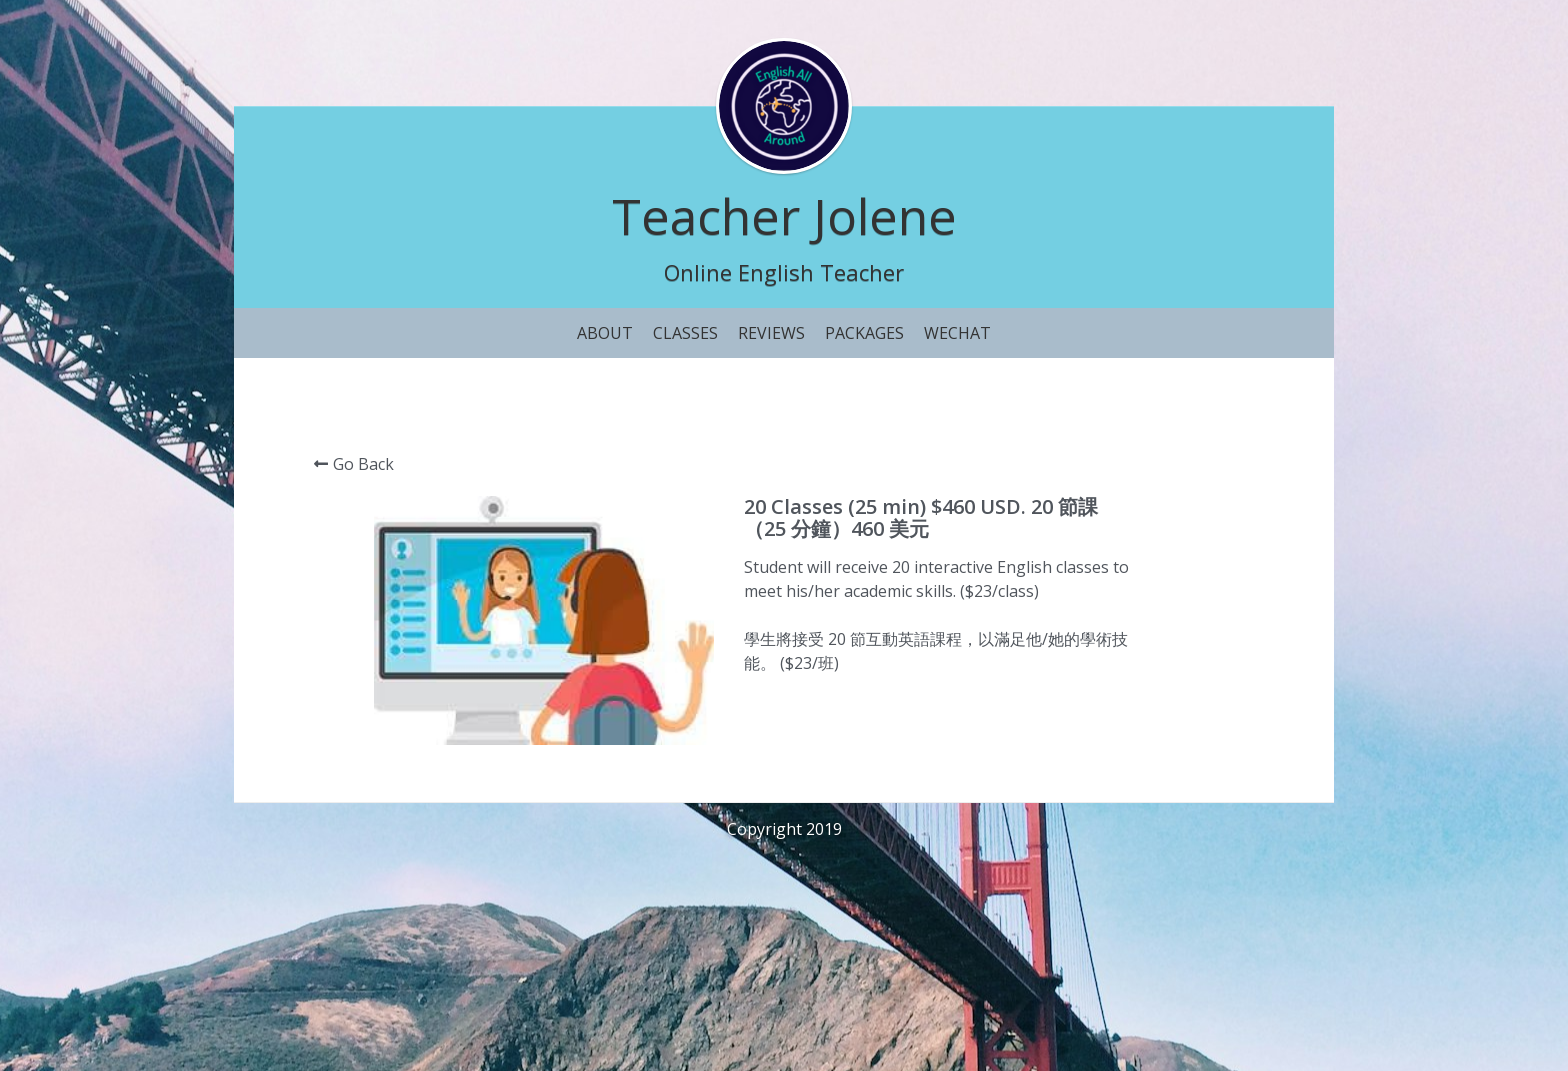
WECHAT (957, 333)
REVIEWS (771, 333)
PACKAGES (864, 333)
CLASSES (685, 333)
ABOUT (605, 333)
